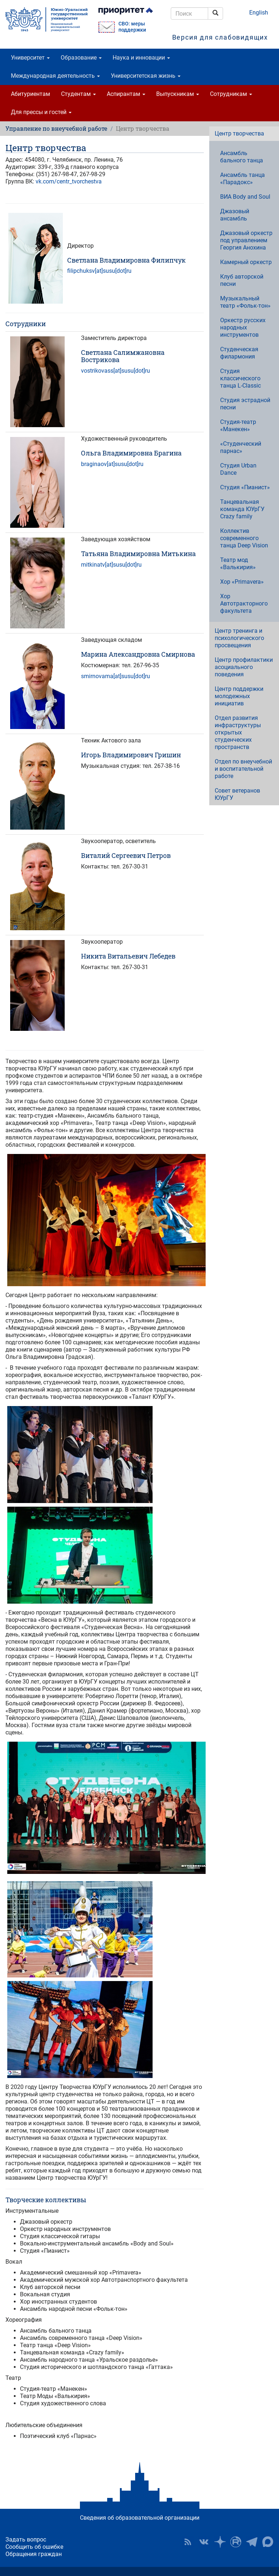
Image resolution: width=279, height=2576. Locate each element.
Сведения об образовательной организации (139, 2517)
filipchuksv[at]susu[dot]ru (99, 270)
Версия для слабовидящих (220, 37)
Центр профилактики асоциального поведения (244, 667)
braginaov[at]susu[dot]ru (112, 464)
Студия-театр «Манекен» (238, 425)
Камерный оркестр (246, 262)
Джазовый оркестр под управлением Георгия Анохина (246, 240)
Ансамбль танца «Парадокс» (242, 178)
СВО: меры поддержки (132, 27)
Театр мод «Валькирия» (238, 563)
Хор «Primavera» (242, 581)
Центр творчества (239, 133)
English (258, 12)
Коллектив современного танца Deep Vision (244, 538)
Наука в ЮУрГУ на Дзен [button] (220, 2542)
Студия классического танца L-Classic (240, 378)
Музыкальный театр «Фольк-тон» (245, 302)
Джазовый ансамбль (234, 215)
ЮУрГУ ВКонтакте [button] (204, 2542)
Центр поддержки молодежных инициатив (239, 696)
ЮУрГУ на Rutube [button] (236, 2542)
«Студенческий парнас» (240, 447)
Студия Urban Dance (238, 469)
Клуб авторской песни (241, 280)
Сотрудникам (231, 93)
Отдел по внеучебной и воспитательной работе (243, 768)
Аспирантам (126, 93)
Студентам (78, 93)
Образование (81, 57)
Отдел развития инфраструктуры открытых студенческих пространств (238, 732)
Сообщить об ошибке (34, 2546)
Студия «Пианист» (245, 487)
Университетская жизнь (146, 75)
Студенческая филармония (239, 353)
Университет (30, 57)
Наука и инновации (141, 57)
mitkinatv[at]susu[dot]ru (111, 564)
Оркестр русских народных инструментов (243, 327)
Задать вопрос (25, 2539)
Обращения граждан (33, 2554)
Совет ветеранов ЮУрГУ (237, 794)
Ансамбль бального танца (241, 157)
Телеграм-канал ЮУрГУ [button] (252, 2542)
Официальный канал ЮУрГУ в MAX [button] (268, 2542)
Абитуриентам (30, 93)
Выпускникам (177, 93)
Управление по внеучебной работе (56, 128)
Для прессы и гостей (41, 112)
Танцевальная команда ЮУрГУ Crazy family (242, 509)
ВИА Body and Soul (245, 196)
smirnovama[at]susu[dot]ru (115, 676)
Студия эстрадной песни (245, 404)
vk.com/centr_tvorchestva (69, 181)
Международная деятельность (55, 75)
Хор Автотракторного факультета (244, 603)
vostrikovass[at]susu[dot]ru (115, 370)
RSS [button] (188, 2542)
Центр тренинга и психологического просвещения (239, 638)
